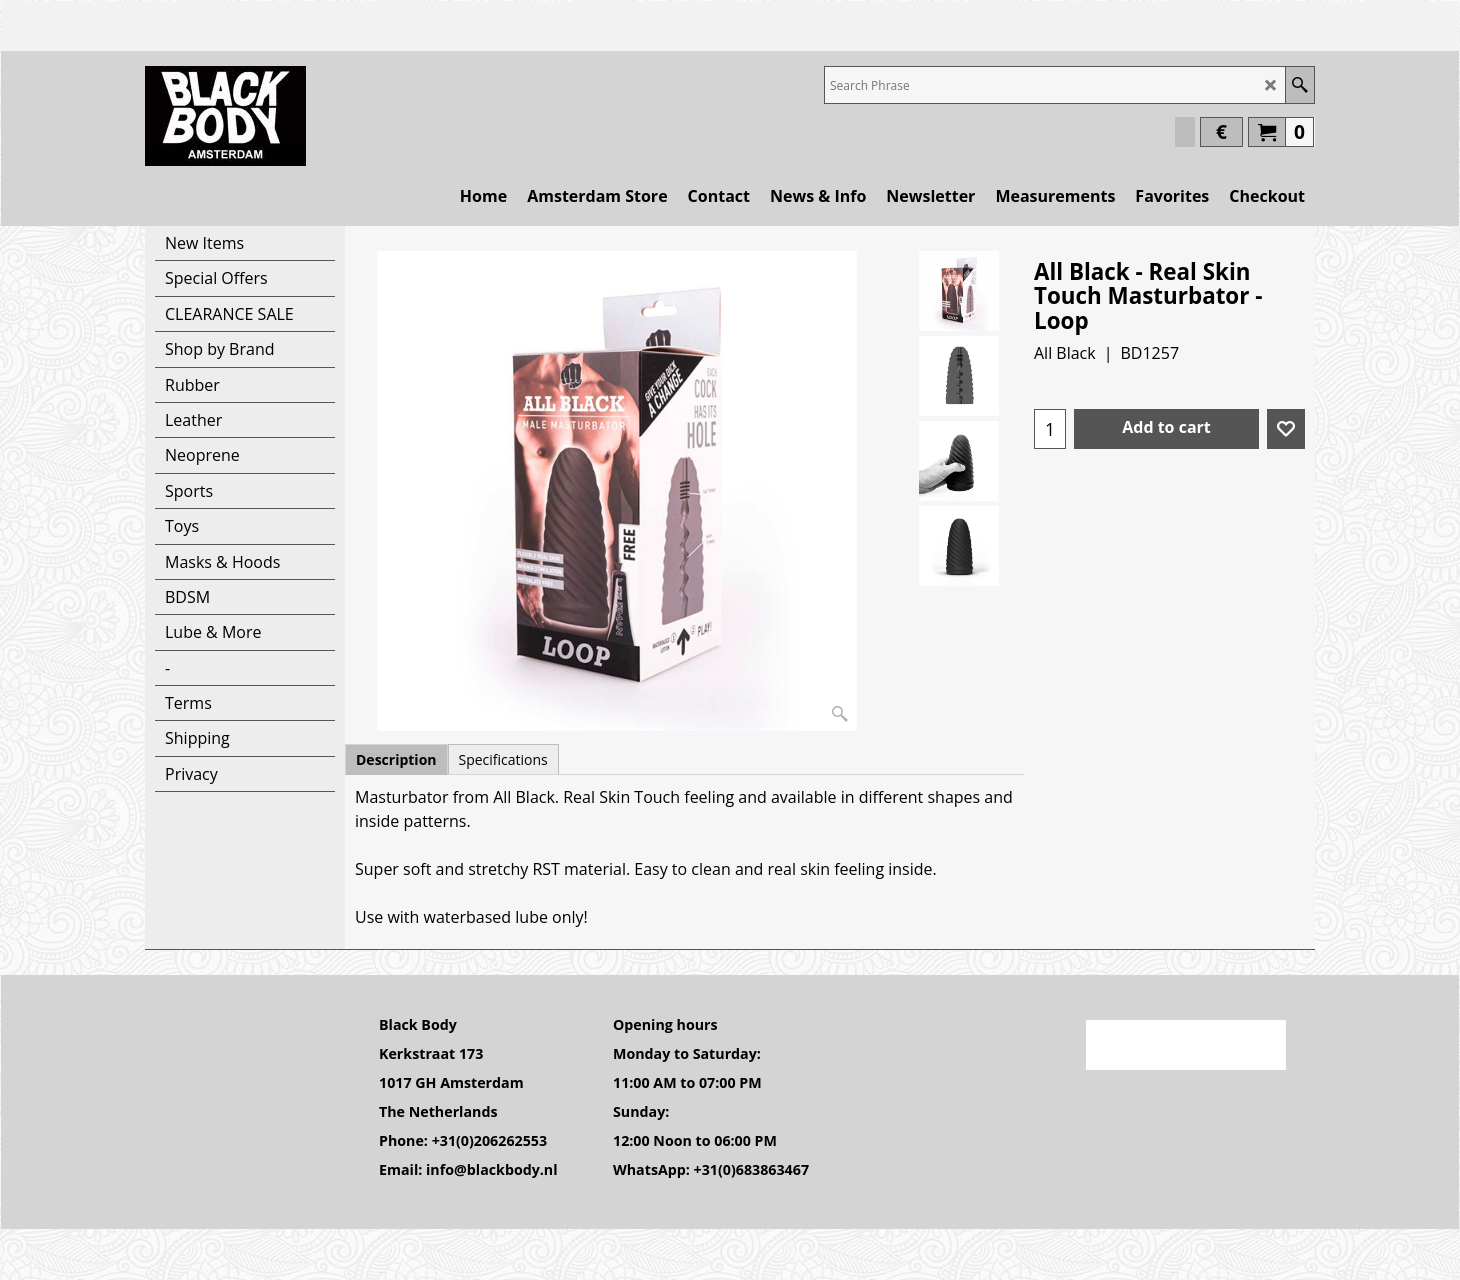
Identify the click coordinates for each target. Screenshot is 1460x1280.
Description (396, 759)
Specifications (503, 759)
